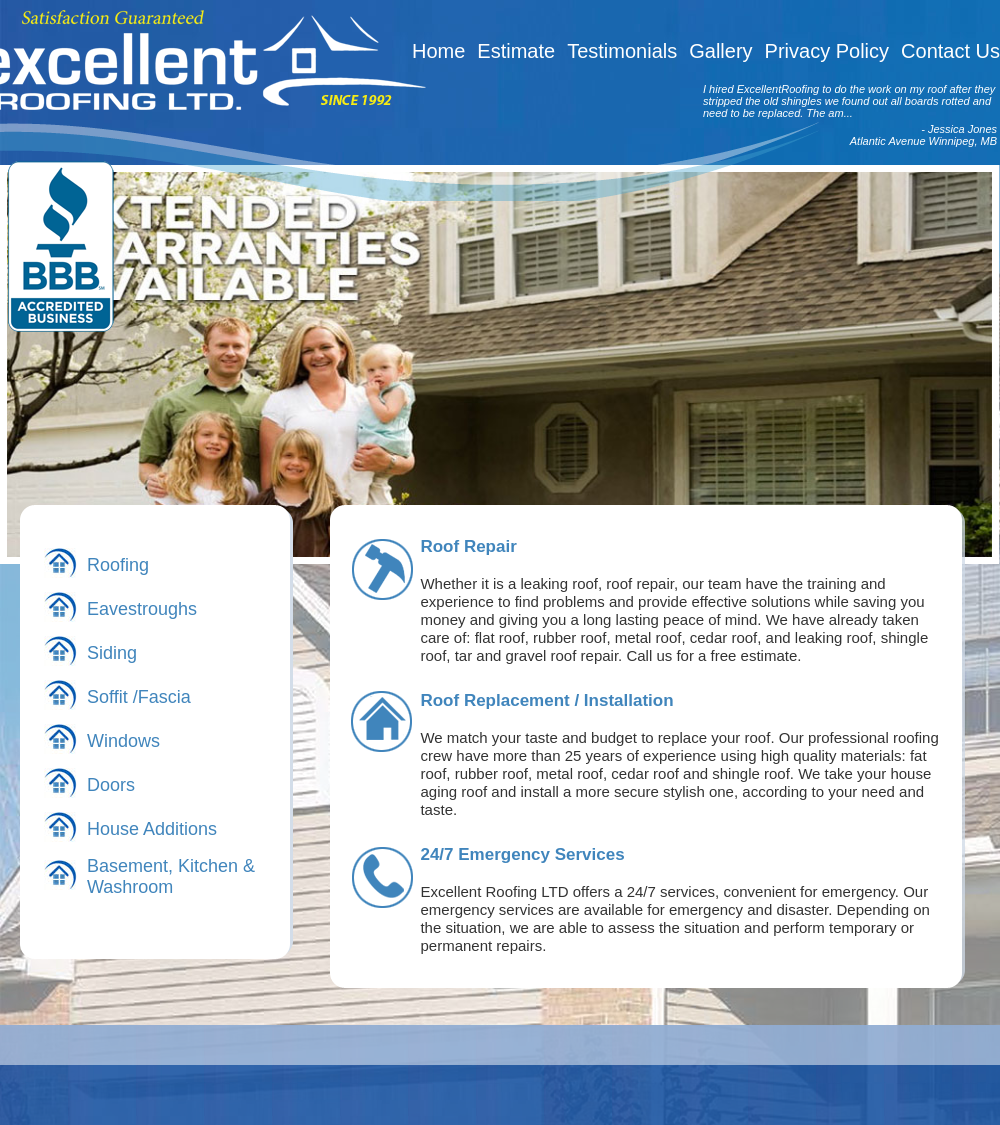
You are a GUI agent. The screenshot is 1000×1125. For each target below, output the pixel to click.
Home (438, 51)
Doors (111, 785)
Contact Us (950, 51)
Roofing (118, 565)
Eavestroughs (142, 609)
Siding (112, 653)
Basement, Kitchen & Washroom (171, 876)
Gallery (720, 51)
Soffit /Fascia (139, 697)
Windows (123, 741)
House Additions (152, 829)
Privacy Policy (827, 51)
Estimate (516, 51)
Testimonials (622, 51)
